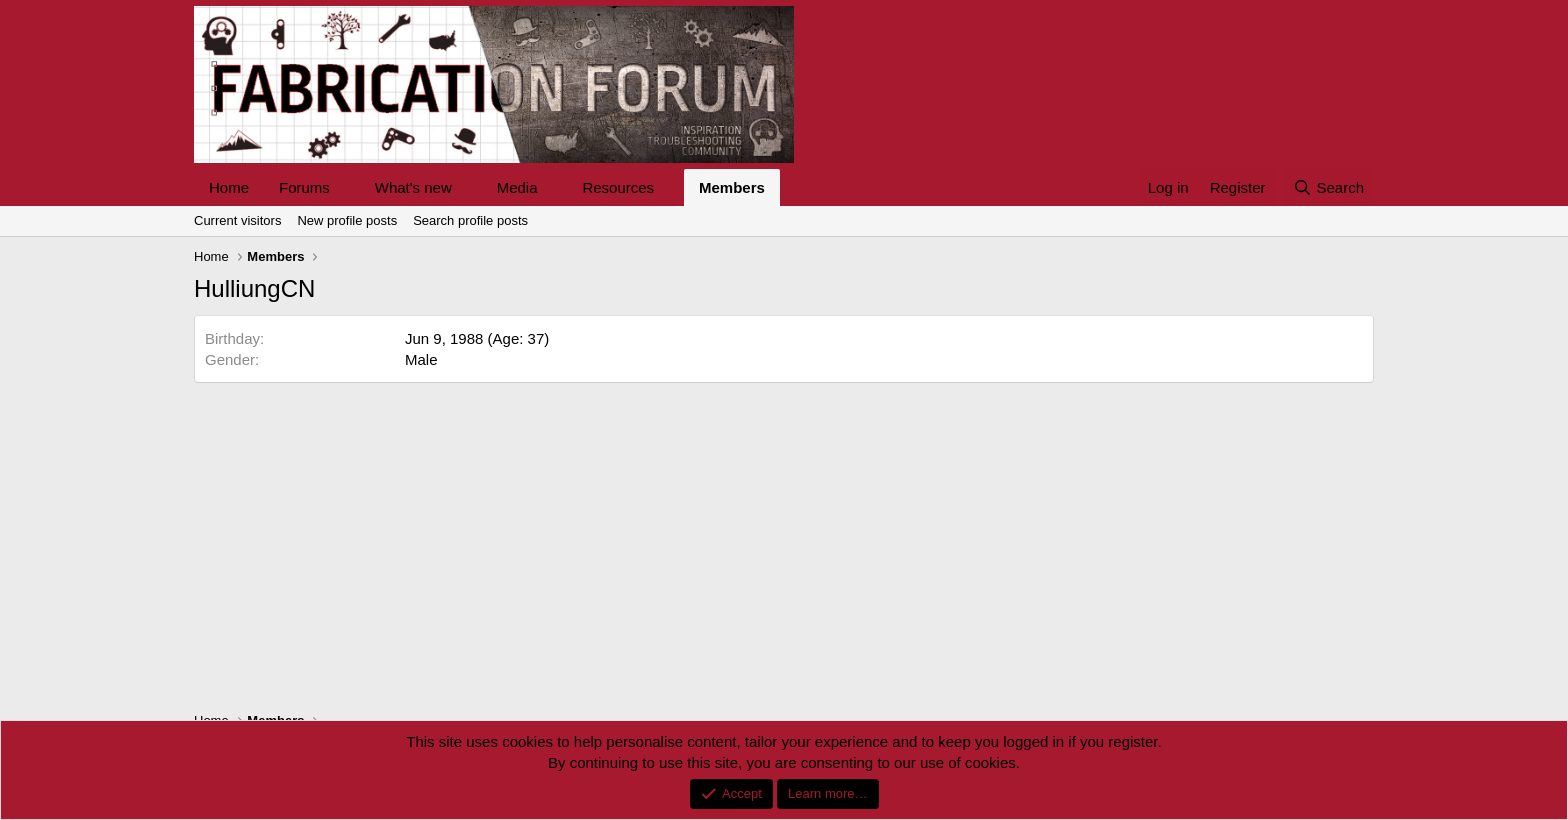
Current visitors (237, 220)
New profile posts (347, 220)
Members (732, 187)
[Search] (1328, 187)
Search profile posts (470, 220)
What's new (413, 187)
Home (229, 187)
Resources (618, 187)
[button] (346, 187)
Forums (304, 187)
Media (517, 187)
